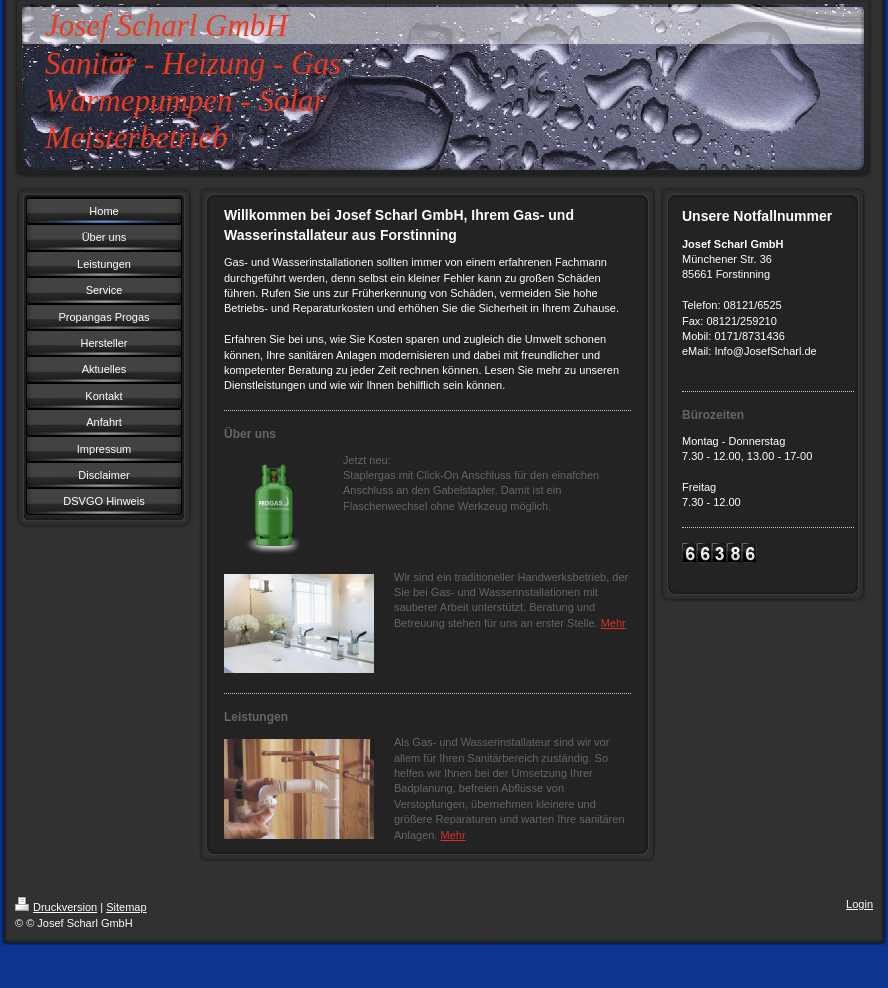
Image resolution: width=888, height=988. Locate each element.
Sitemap (126, 907)
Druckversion (56, 907)
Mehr (613, 623)
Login (859, 904)
